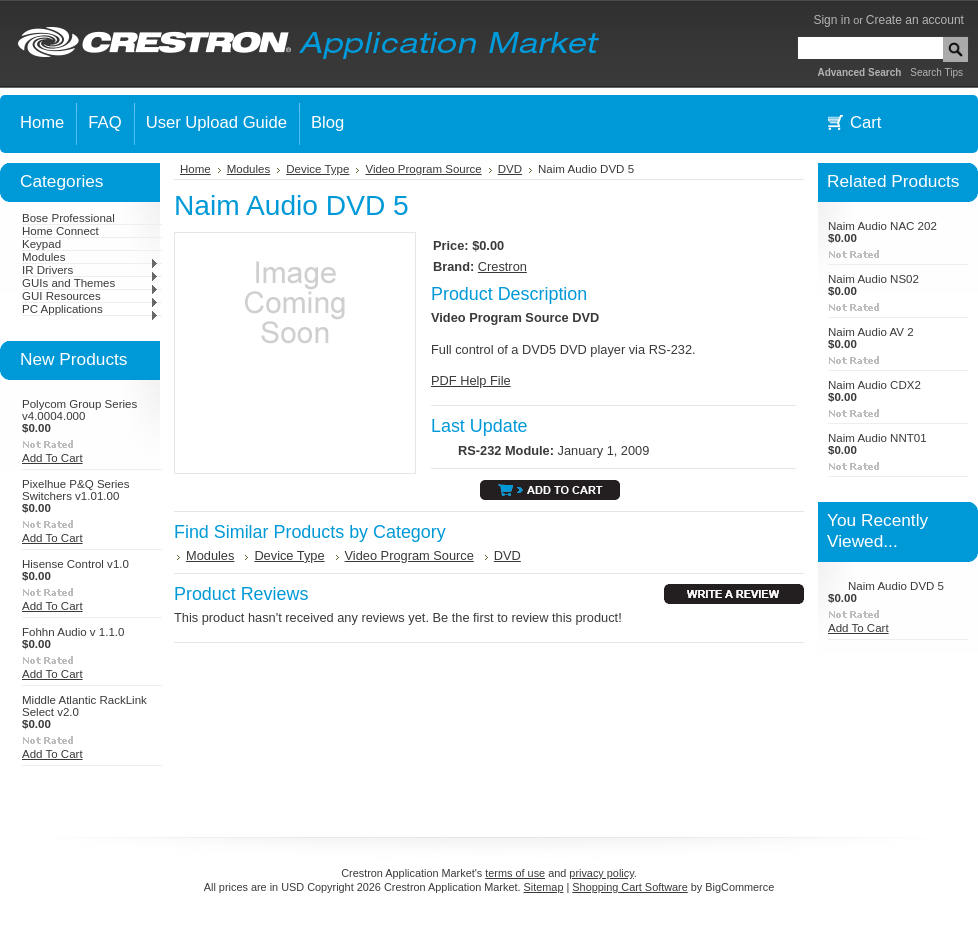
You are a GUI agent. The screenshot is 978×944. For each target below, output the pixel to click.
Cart (865, 122)
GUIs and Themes (90, 283)
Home (195, 169)
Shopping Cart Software (629, 887)
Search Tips (936, 72)
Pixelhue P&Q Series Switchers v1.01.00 (76, 490)
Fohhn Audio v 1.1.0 (73, 632)
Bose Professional (68, 218)
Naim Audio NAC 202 (882, 226)
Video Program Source (423, 169)
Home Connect (60, 231)
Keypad (41, 244)
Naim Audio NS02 (873, 279)
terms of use (515, 873)
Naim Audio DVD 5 (896, 586)
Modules (90, 257)
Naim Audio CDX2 (874, 385)
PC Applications (90, 309)
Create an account (915, 20)
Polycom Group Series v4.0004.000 (79, 410)
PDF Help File (471, 380)
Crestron (502, 266)
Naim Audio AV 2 (871, 332)
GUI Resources (90, 296)
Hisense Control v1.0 (75, 564)
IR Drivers (90, 270)
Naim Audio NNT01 (877, 438)
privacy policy (601, 873)
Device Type (317, 169)
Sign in (831, 20)
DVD (510, 169)
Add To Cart (52, 458)
